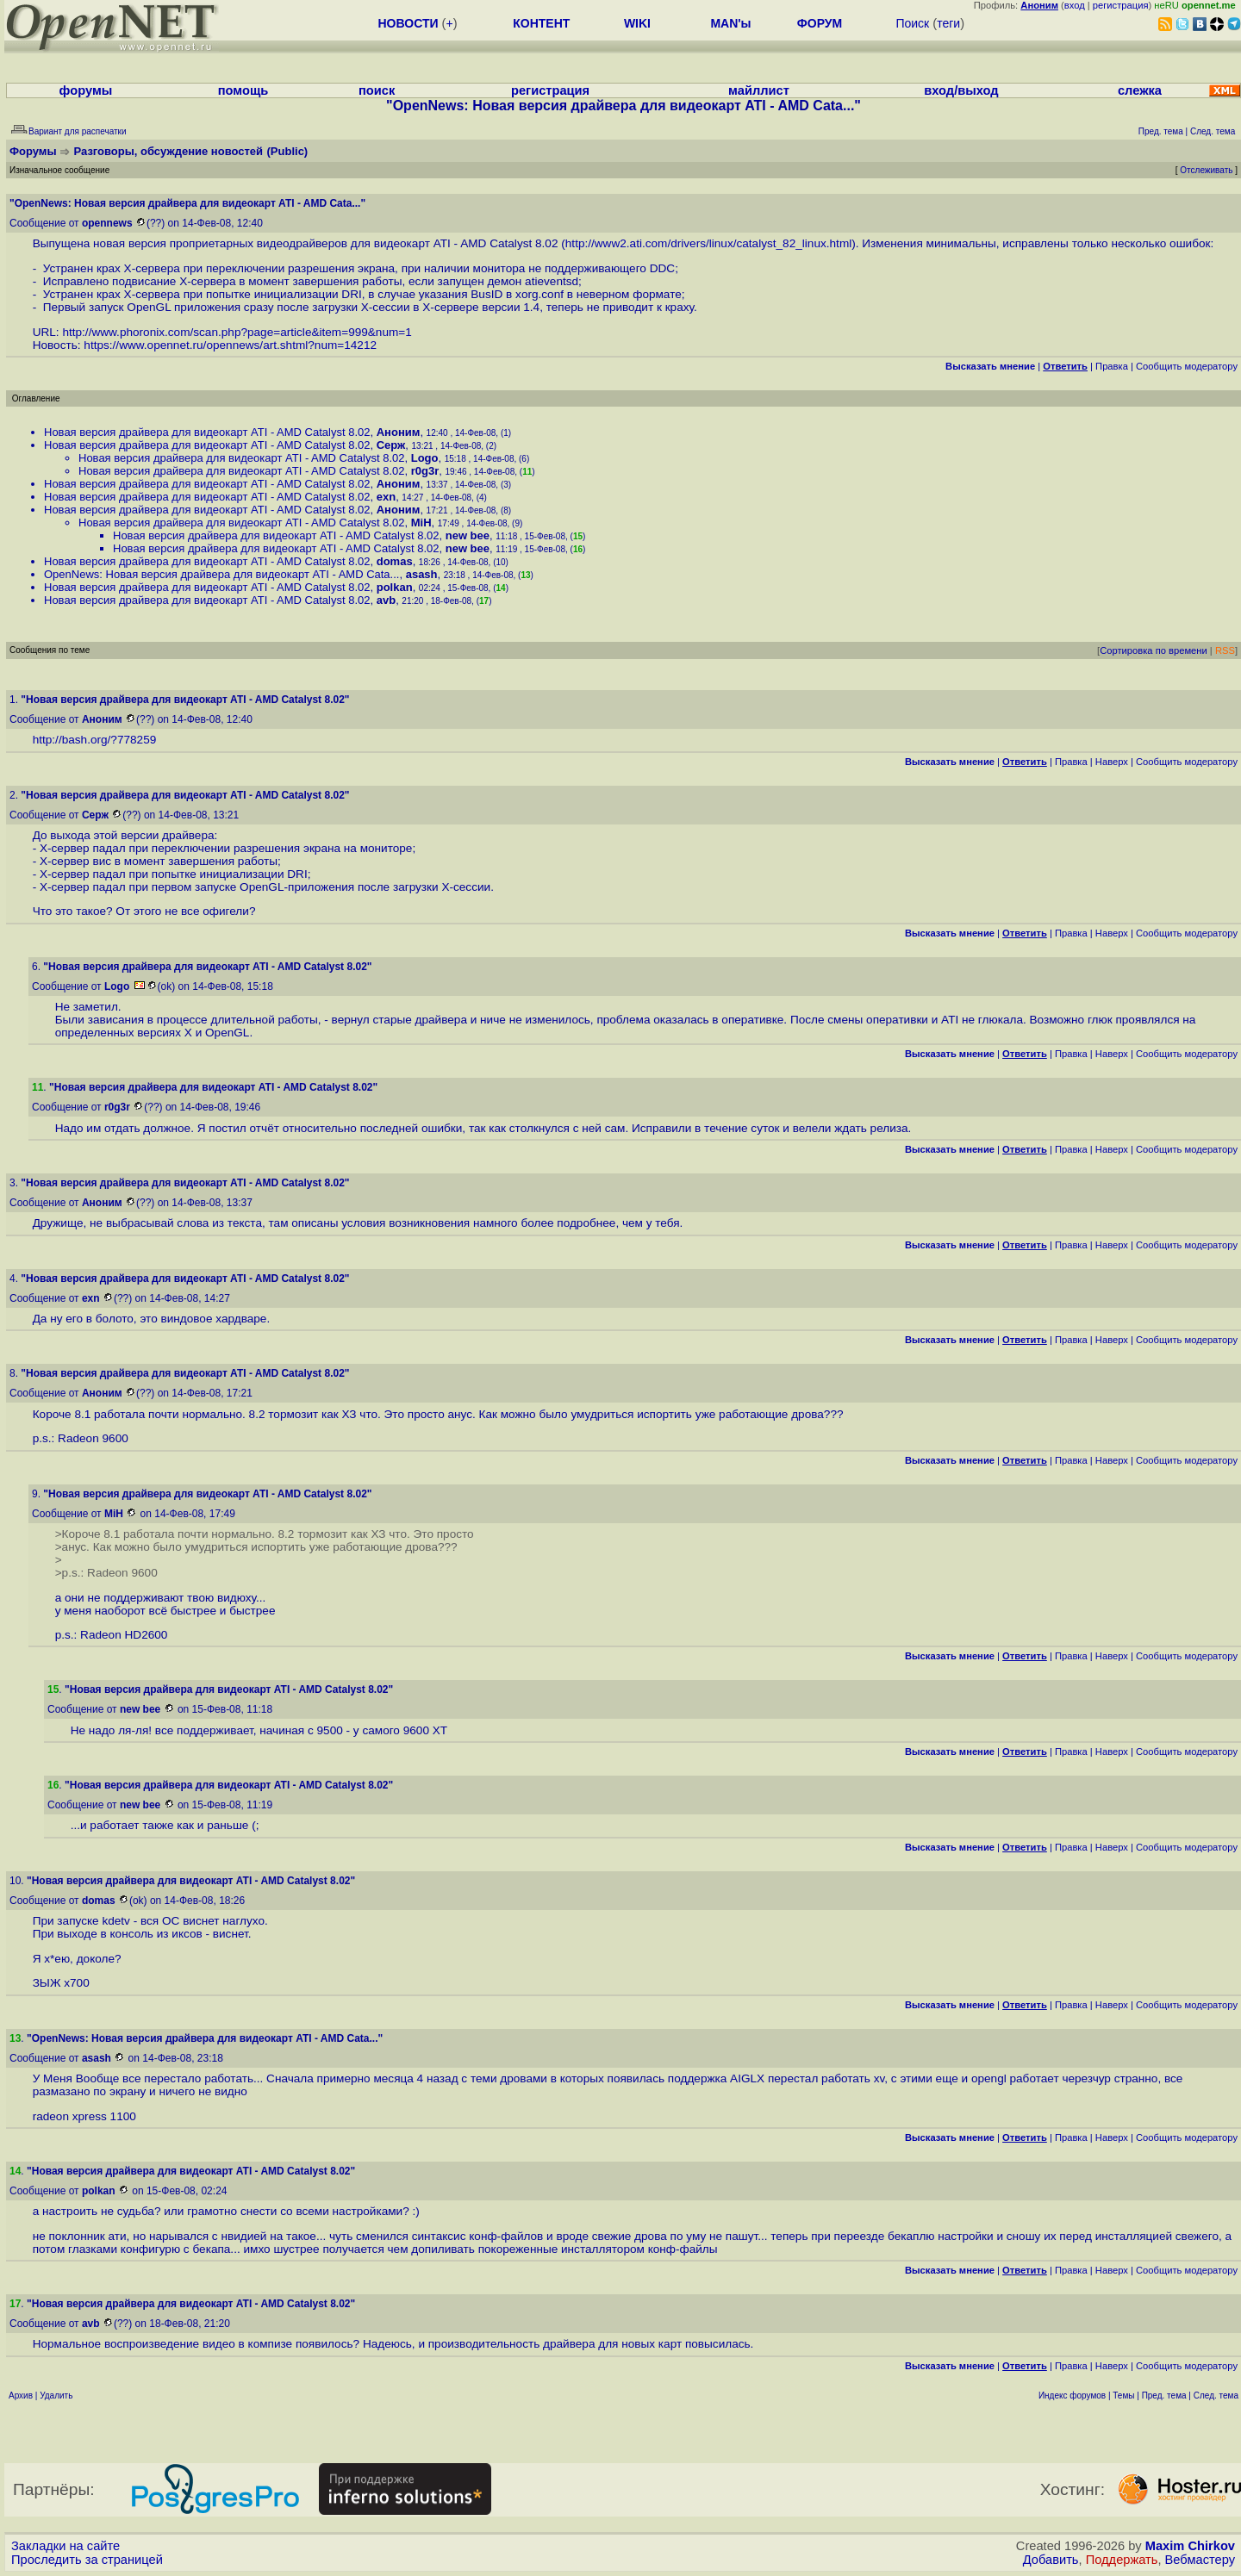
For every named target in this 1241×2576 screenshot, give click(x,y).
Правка (1111, 366)
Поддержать (1122, 2560)
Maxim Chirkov (1190, 2546)
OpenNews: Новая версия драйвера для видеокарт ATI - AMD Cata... (221, 574)
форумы (86, 90)
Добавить (1051, 2560)
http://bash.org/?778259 (95, 739)
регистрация (1121, 5)
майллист (758, 90)
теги (948, 23)
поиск (377, 90)
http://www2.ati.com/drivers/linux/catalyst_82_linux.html (708, 243)
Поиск (912, 23)
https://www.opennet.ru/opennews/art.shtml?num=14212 (230, 345)
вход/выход (961, 90)
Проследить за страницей (87, 2560)
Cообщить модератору (1187, 366)
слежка (1140, 90)
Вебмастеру (1200, 2560)
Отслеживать (1206, 170)
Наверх (1111, 761)
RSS (1225, 650)
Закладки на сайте (65, 2546)
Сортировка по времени (1153, 650)
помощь (243, 90)
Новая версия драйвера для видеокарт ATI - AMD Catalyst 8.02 (207, 432)
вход (1074, 5)
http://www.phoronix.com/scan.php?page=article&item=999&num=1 (236, 332)
